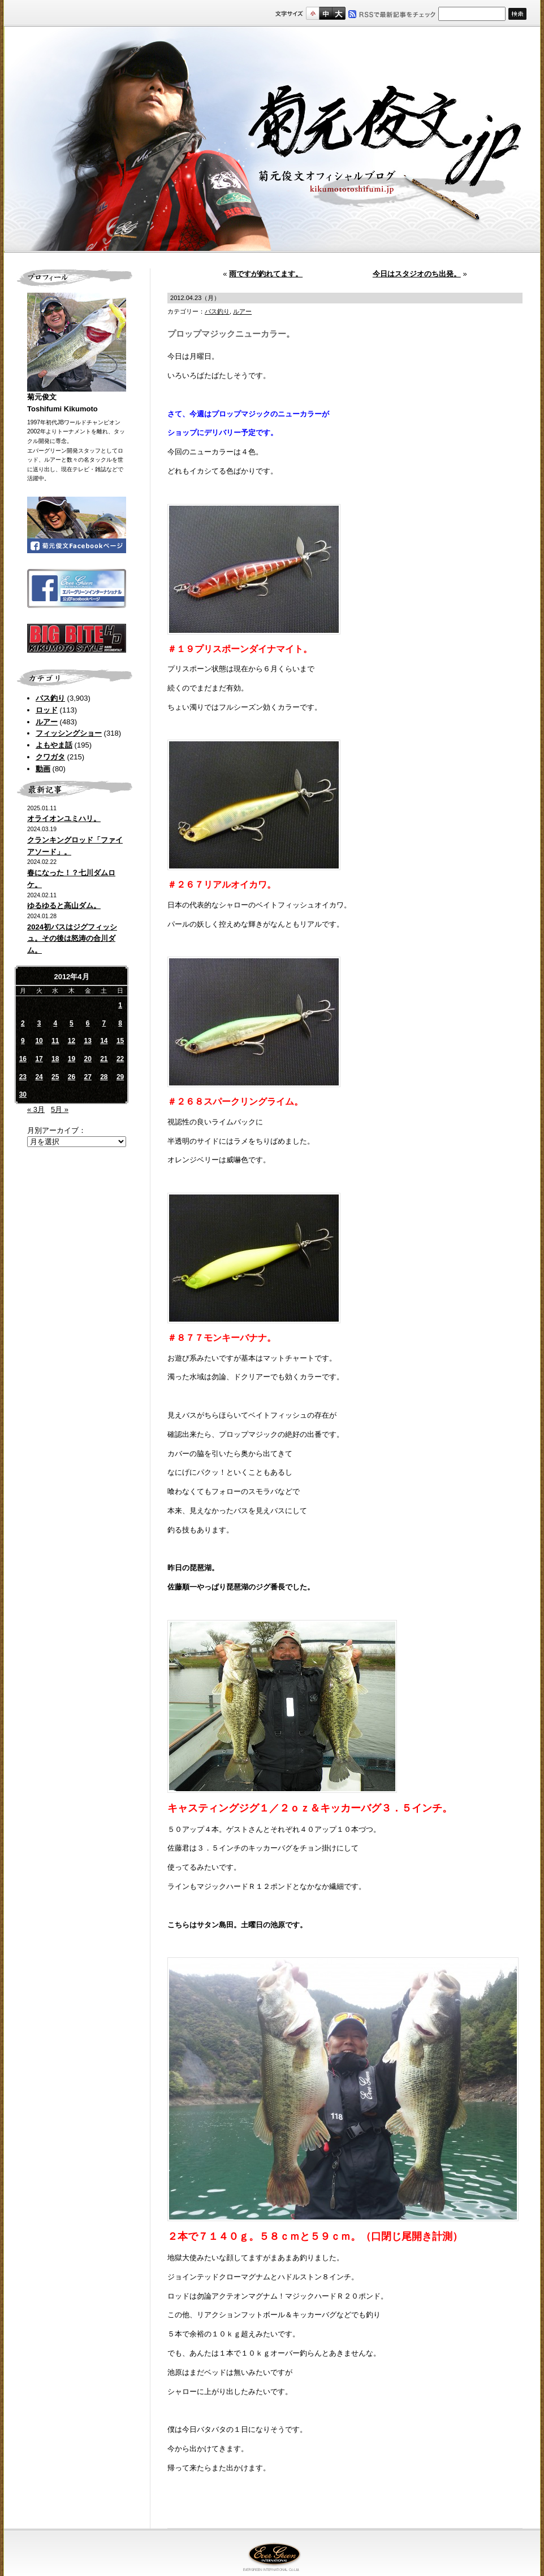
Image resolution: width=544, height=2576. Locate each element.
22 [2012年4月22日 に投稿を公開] (120, 1059)
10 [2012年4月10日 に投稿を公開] (38, 1041)
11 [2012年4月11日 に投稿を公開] (55, 1041)
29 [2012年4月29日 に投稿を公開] (120, 1077)
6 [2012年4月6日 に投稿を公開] (88, 1023)
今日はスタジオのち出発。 (417, 274)
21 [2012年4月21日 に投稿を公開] (103, 1059)
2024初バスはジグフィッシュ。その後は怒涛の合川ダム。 (72, 939)
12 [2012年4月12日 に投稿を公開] (71, 1041)
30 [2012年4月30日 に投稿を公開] (23, 1094)
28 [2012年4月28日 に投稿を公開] (103, 1077)
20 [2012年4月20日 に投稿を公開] (87, 1059)
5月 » (59, 1109)
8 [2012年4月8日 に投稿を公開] (120, 1023)
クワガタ (50, 757)
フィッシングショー (69, 733)
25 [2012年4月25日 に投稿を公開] (55, 1077)
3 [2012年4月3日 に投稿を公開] (39, 1023)
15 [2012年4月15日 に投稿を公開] (120, 1041)
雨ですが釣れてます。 (266, 274)
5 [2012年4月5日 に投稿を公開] (72, 1023)
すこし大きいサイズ (325, 13)
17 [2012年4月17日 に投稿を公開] (38, 1059)
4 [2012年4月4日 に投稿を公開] (55, 1023)
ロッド (47, 710)
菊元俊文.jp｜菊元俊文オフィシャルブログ (272, 140)
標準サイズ (312, 13)
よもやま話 (54, 745)
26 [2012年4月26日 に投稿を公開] (71, 1077)
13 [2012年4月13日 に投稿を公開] (87, 1041)
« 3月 (36, 1109)
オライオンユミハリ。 (64, 818)
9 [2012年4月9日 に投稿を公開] (23, 1041)
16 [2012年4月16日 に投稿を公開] (23, 1059)
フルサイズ (338, 13)
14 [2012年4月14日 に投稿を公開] (103, 1041)
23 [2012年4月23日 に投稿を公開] (23, 1077)
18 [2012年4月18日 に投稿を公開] (55, 1059)
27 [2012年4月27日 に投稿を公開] (87, 1077)
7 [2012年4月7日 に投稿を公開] (104, 1023)
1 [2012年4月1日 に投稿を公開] (120, 1005)
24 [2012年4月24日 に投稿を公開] (38, 1077)
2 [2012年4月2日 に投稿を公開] (23, 1023)
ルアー (47, 722)
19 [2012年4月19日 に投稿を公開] (71, 1059)
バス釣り (50, 698)
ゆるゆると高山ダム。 (64, 905)
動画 (43, 768)
